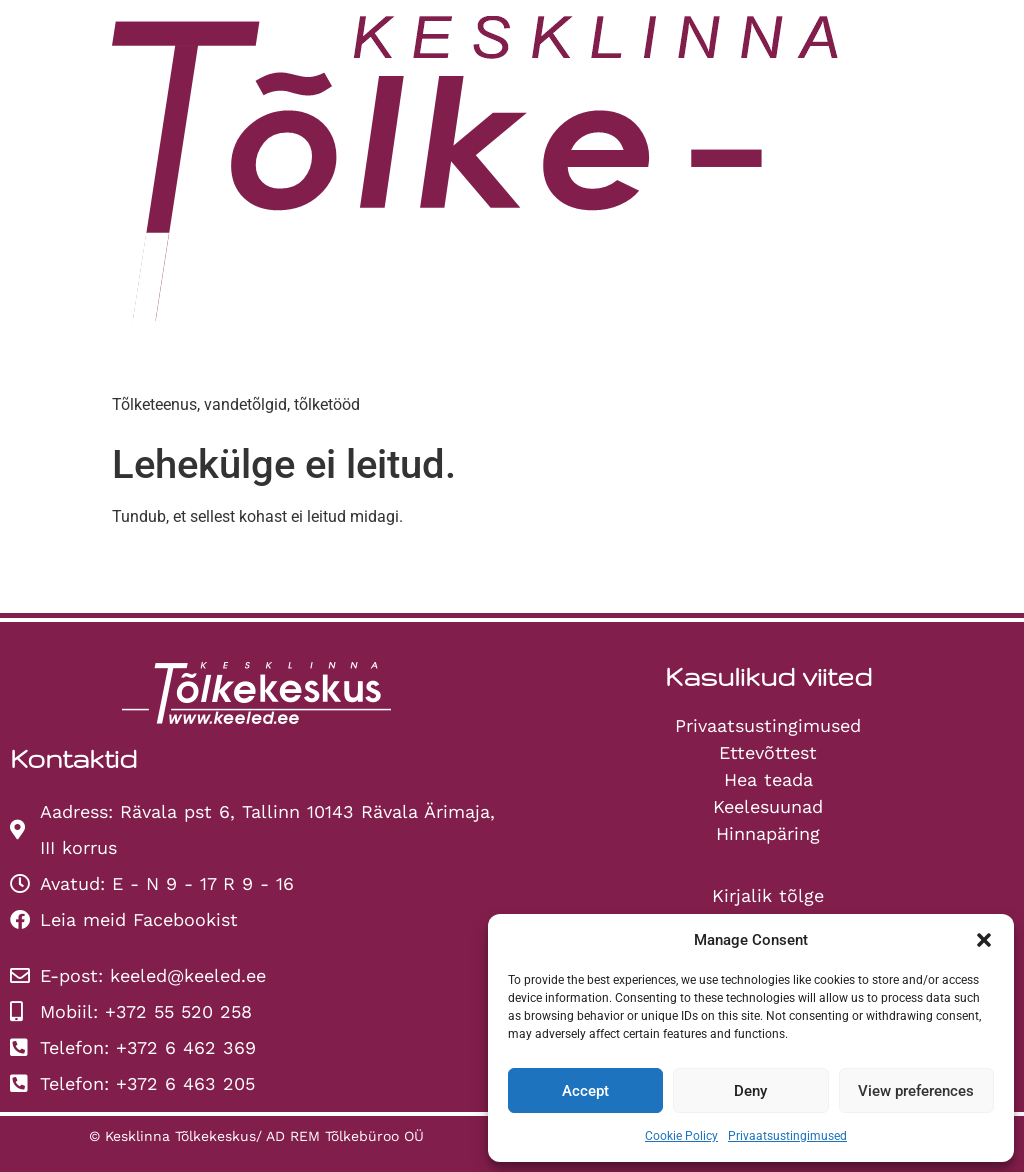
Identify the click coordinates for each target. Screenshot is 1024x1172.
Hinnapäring (768, 833)
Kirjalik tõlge (768, 895)
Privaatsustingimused (787, 1136)
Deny (750, 1091)
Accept (585, 1091)
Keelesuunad (768, 806)
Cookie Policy (681, 1136)
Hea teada (768, 779)
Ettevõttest (768, 752)
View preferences (916, 1091)
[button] (984, 940)
